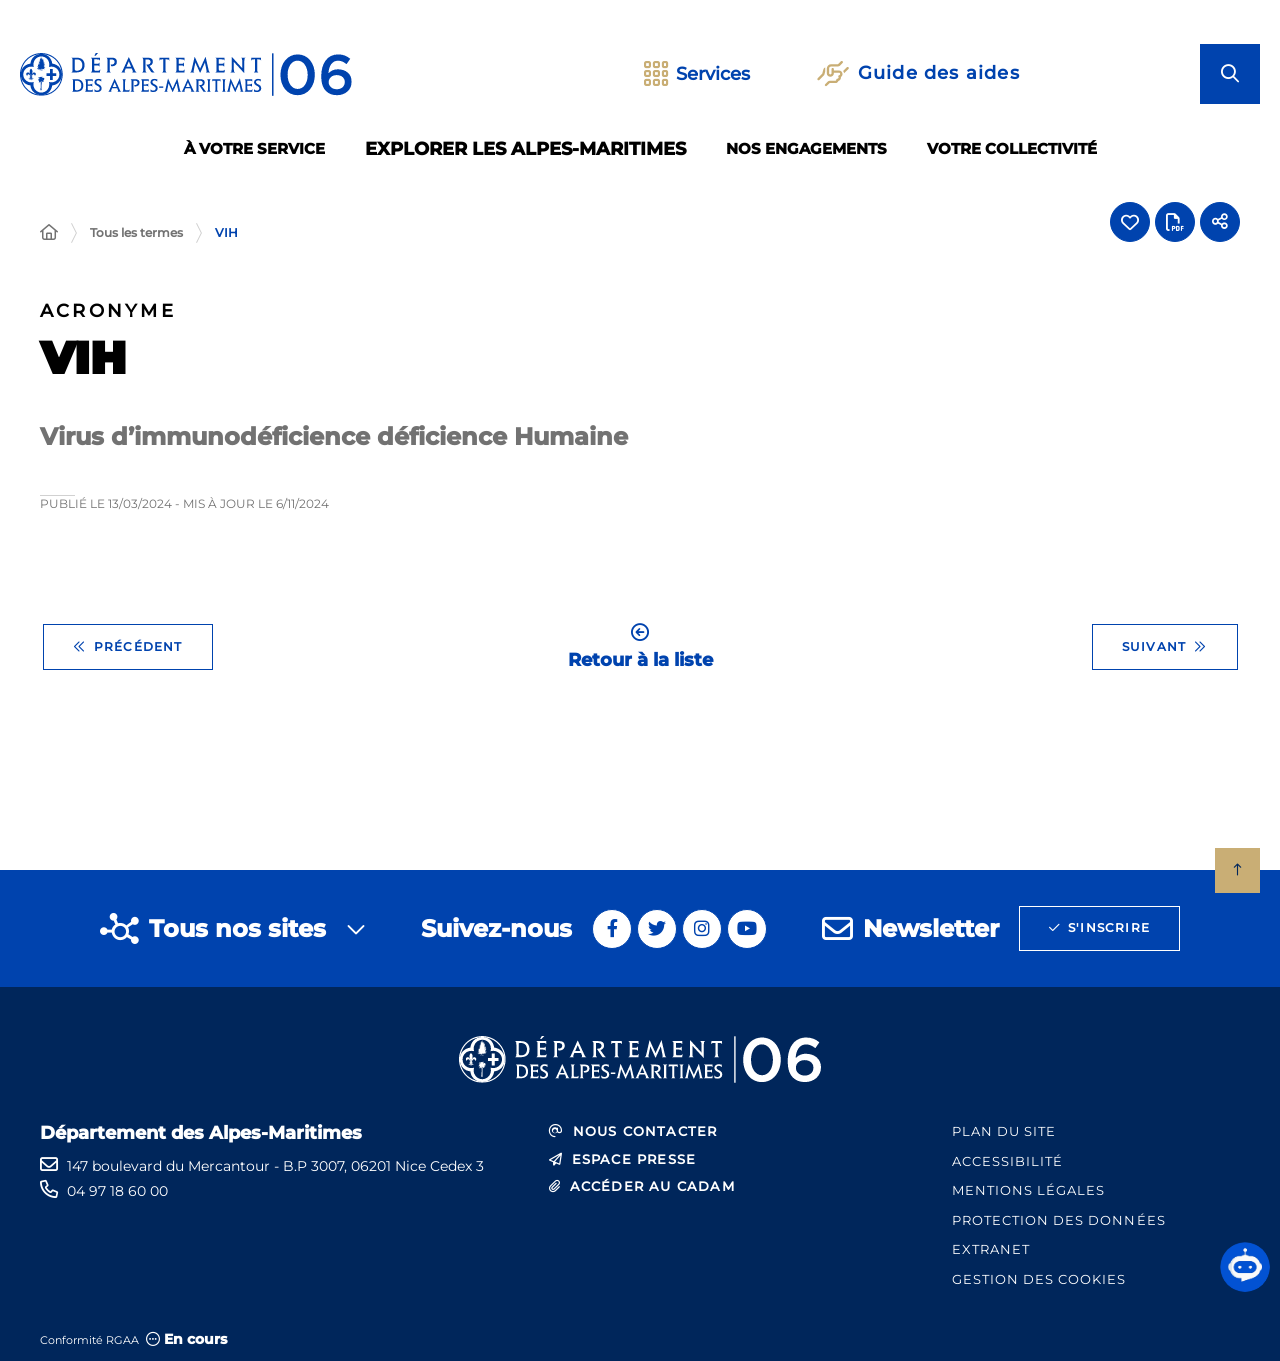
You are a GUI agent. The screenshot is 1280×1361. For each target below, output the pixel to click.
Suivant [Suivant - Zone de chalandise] (1165, 647)
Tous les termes (136, 232)
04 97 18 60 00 (117, 1191)
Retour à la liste (640, 646)
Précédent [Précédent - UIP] (128, 647)
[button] (1245, 1267)
